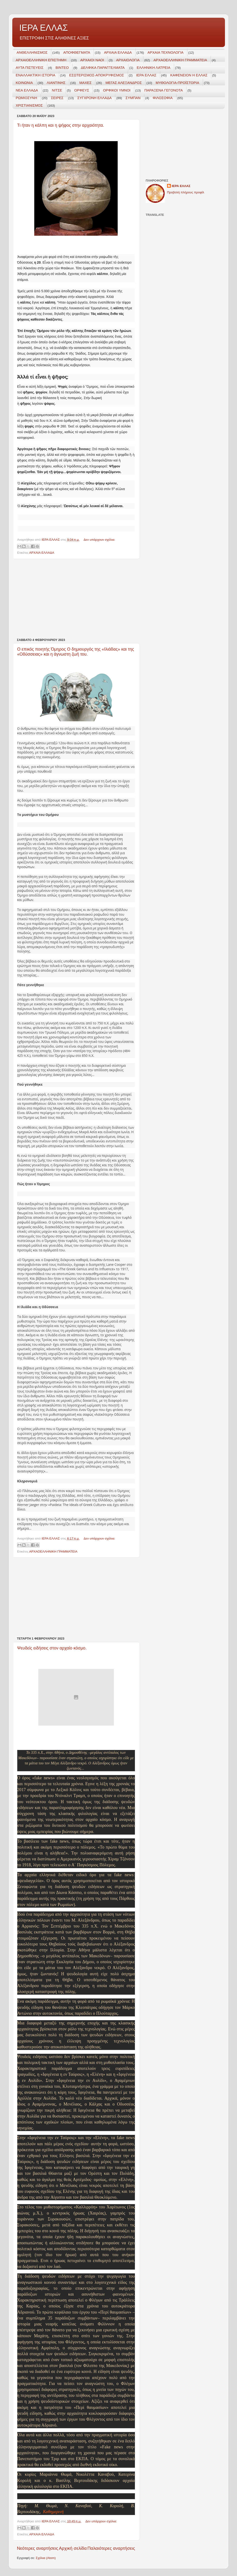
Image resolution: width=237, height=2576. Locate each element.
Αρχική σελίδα (73, 2548)
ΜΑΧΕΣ (85, 83)
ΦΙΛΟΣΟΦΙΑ (163, 98)
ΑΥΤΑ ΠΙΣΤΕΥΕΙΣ (29, 67)
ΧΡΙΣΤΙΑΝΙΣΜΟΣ (29, 105)
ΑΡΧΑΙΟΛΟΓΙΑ (127, 60)
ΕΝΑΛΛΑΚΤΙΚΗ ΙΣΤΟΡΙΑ (35, 75)
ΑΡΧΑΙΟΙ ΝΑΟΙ (92, 60)
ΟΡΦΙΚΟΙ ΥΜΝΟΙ (116, 90)
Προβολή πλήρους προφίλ (185, 192)
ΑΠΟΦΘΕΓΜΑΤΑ (76, 52)
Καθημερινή (53, 2511)
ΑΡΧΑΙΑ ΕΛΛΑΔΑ (118, 52)
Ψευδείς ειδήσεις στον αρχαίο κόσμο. (52, 1648)
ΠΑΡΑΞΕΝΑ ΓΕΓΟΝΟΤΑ (163, 90)
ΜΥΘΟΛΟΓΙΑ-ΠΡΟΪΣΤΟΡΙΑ (177, 83)
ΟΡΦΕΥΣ (81, 90)
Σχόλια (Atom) (46, 2558)
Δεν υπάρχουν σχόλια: (99, 539)
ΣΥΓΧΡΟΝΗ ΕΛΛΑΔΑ (94, 98)
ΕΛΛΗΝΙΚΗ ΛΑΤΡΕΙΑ (153, 67)
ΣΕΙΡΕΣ (57, 98)
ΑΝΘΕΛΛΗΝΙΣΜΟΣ (32, 52)
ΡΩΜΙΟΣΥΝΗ (26, 98)
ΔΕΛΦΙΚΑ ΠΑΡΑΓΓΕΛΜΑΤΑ (103, 67)
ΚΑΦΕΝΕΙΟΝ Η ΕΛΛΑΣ (189, 75)
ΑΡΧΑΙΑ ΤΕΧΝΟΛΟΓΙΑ (165, 52)
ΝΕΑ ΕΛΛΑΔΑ (27, 90)
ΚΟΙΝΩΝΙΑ (24, 83)
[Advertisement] (76, 599)
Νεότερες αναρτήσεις (37, 2548)
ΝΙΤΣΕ (57, 90)
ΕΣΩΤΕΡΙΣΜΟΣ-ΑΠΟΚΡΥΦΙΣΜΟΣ (96, 75)
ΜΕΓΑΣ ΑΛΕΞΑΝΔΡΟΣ (123, 83)
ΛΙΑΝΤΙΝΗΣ (56, 83)
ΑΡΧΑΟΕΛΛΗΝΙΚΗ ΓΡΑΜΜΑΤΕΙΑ (180, 60)
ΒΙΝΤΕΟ (62, 67)
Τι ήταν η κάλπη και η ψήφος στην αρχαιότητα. (60, 125)
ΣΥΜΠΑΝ (132, 98)
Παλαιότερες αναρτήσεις (111, 2548)
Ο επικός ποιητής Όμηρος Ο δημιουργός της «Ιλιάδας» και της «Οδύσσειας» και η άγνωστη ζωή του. (75, 652)
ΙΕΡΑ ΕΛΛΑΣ (43, 28)
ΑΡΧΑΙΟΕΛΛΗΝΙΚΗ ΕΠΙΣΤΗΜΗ (41, 60)
